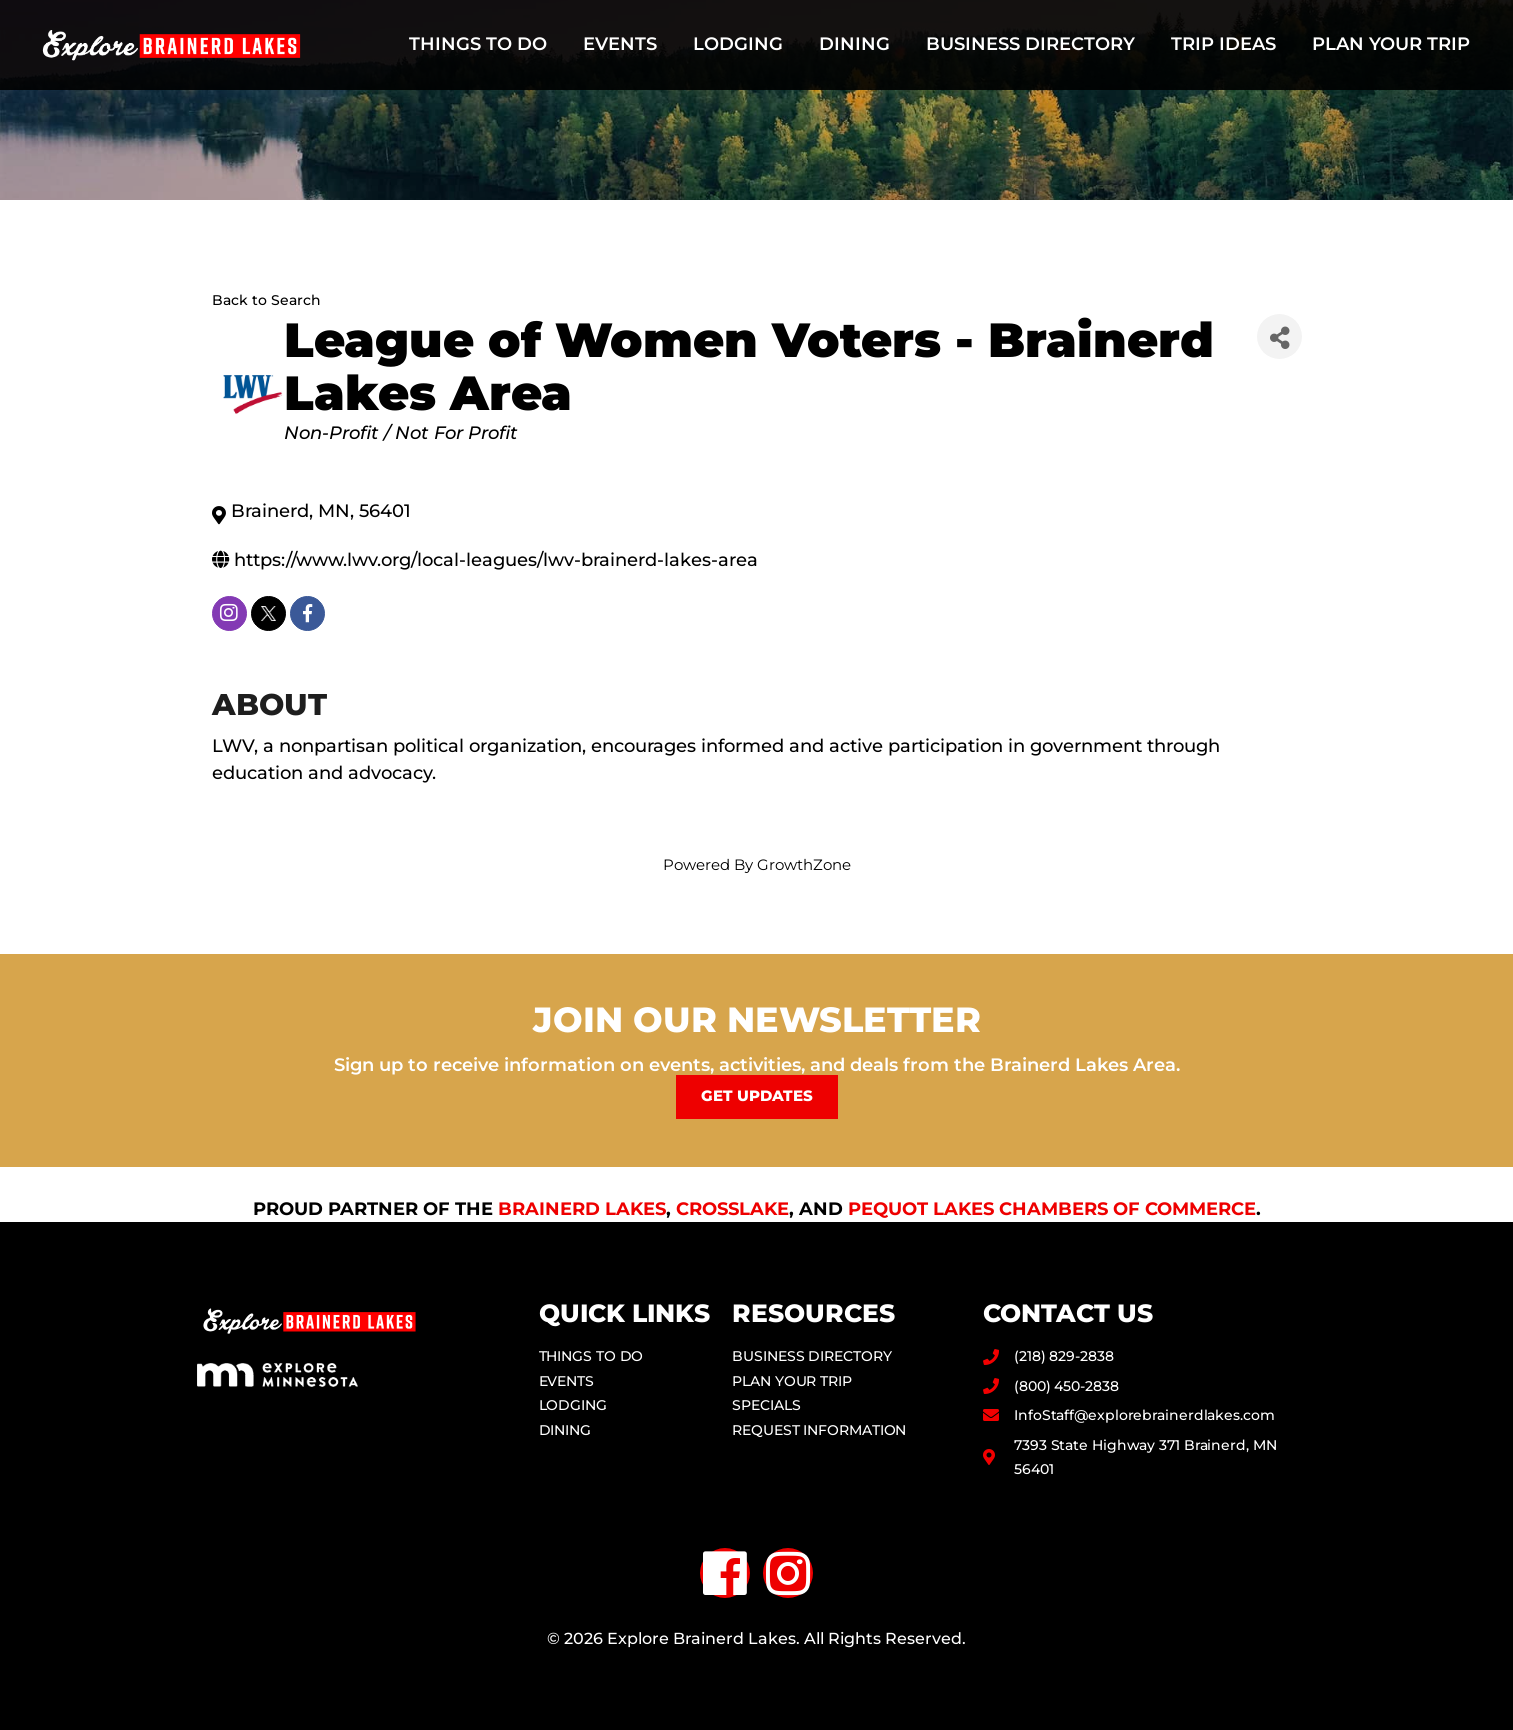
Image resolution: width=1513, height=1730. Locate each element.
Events (620, 44)
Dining (854, 44)
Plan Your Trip (1391, 44)
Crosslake (732, 1208)
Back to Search (266, 300)
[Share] (1279, 336)
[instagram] (229, 613)
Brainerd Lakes (582, 1208)
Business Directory (1030, 44)
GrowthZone (804, 864)
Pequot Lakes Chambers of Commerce (1052, 1208)
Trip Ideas (1223, 44)
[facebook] (307, 613)
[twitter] (268, 613)
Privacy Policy (756, 1674)
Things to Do (478, 44)
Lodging (738, 44)
